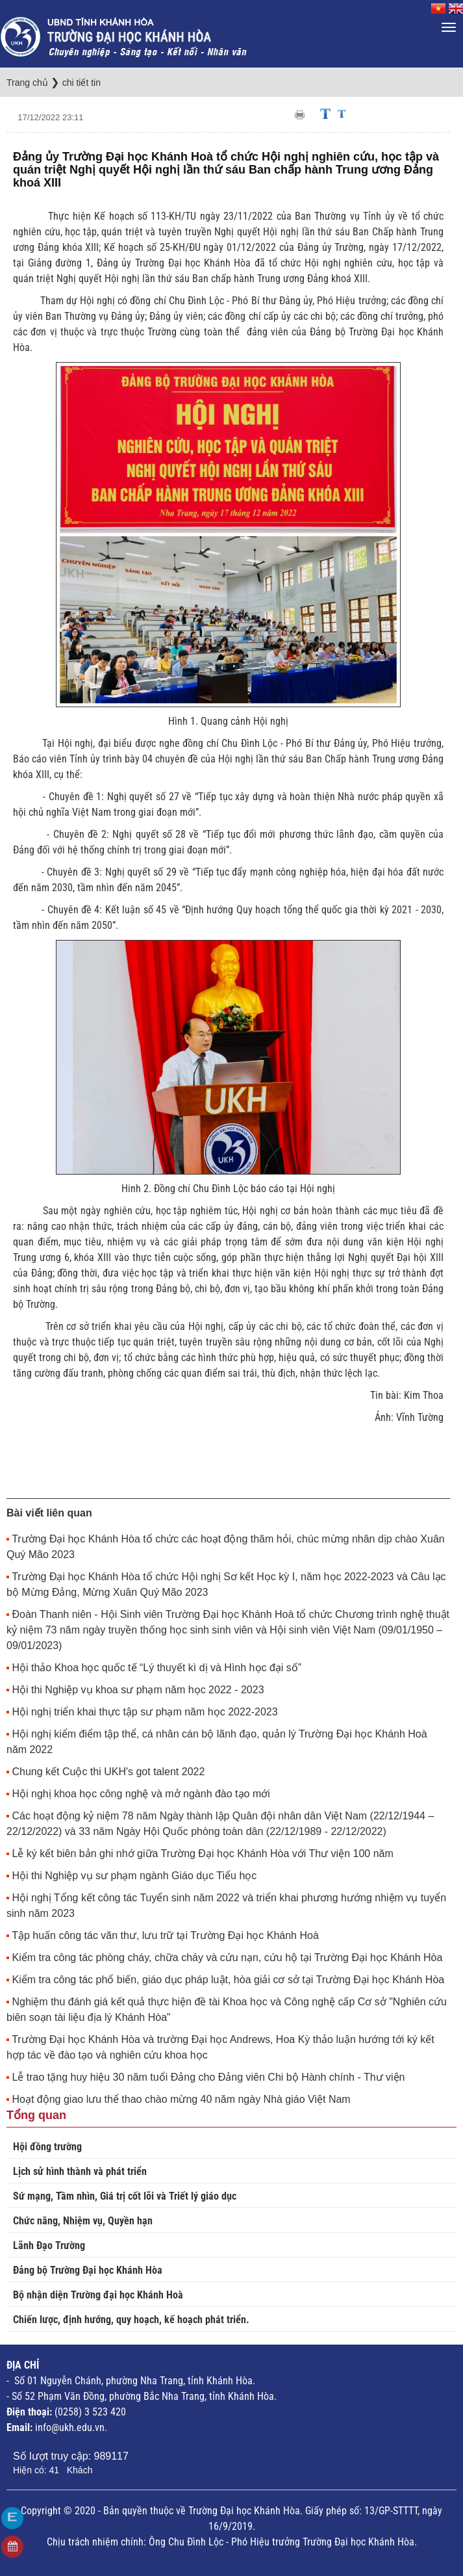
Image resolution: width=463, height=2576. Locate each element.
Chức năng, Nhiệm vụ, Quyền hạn (83, 2221)
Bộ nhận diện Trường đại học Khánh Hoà (98, 2295)
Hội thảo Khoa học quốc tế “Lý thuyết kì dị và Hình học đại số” (156, 1667)
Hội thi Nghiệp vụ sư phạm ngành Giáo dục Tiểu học (134, 1875)
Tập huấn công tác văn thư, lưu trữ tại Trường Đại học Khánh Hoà (165, 1935)
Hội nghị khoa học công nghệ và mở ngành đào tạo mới (140, 1793)
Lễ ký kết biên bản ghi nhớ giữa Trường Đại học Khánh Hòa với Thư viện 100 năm (202, 1853)
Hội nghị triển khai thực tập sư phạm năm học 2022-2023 (144, 1711)
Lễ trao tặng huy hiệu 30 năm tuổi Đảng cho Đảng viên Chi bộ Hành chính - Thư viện (208, 2077)
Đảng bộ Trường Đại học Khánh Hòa (87, 2270)
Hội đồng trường (47, 2146)
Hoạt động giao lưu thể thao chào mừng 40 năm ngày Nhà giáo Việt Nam (181, 2099)
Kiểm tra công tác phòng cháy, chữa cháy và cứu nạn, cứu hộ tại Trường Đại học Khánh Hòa (227, 1957)
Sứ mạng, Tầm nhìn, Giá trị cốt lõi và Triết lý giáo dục (124, 2196)
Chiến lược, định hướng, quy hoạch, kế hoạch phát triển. (131, 2319)
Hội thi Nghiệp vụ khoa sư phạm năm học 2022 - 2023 (138, 1689)
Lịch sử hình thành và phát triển (80, 2171)
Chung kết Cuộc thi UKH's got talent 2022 (108, 1771)
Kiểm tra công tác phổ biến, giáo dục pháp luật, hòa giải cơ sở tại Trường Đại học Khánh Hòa (228, 1979)
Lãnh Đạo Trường (49, 2245)
